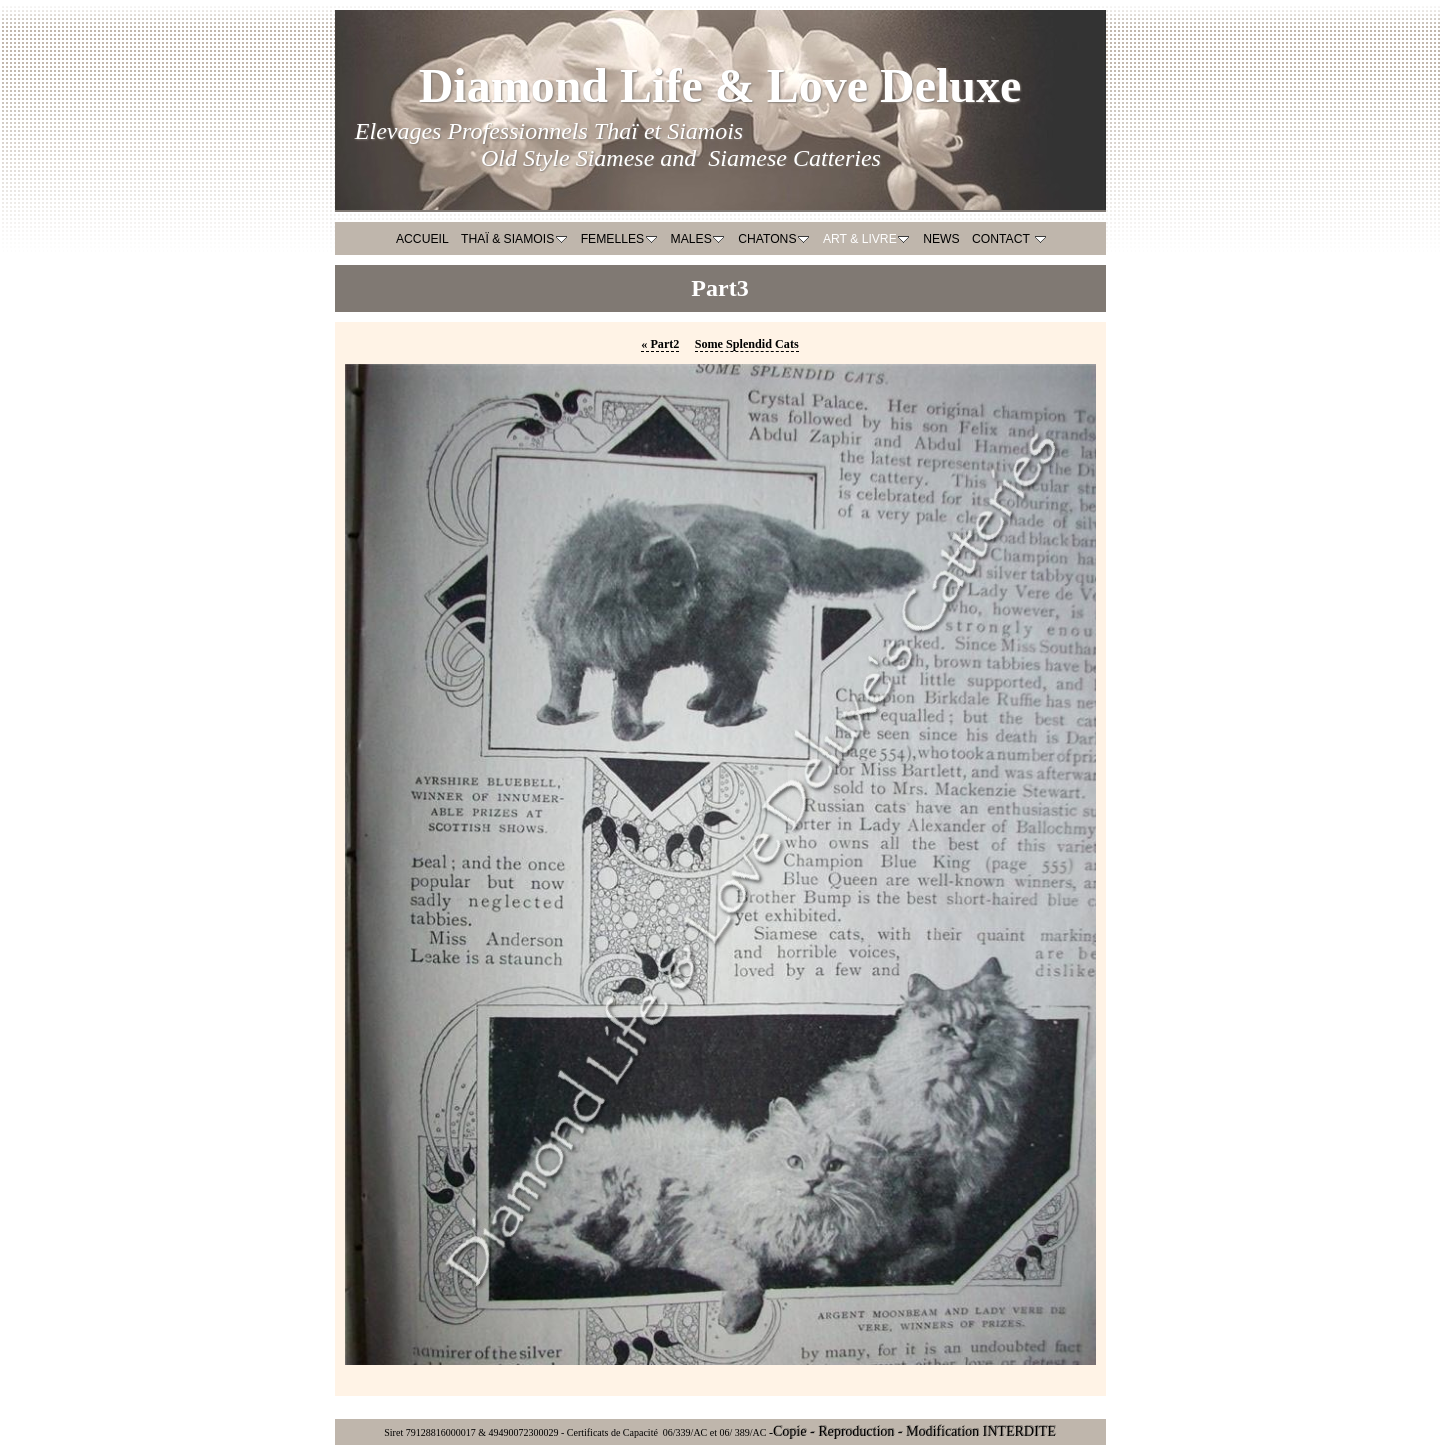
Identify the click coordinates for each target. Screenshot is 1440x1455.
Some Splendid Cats (747, 344)
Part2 (660, 344)
